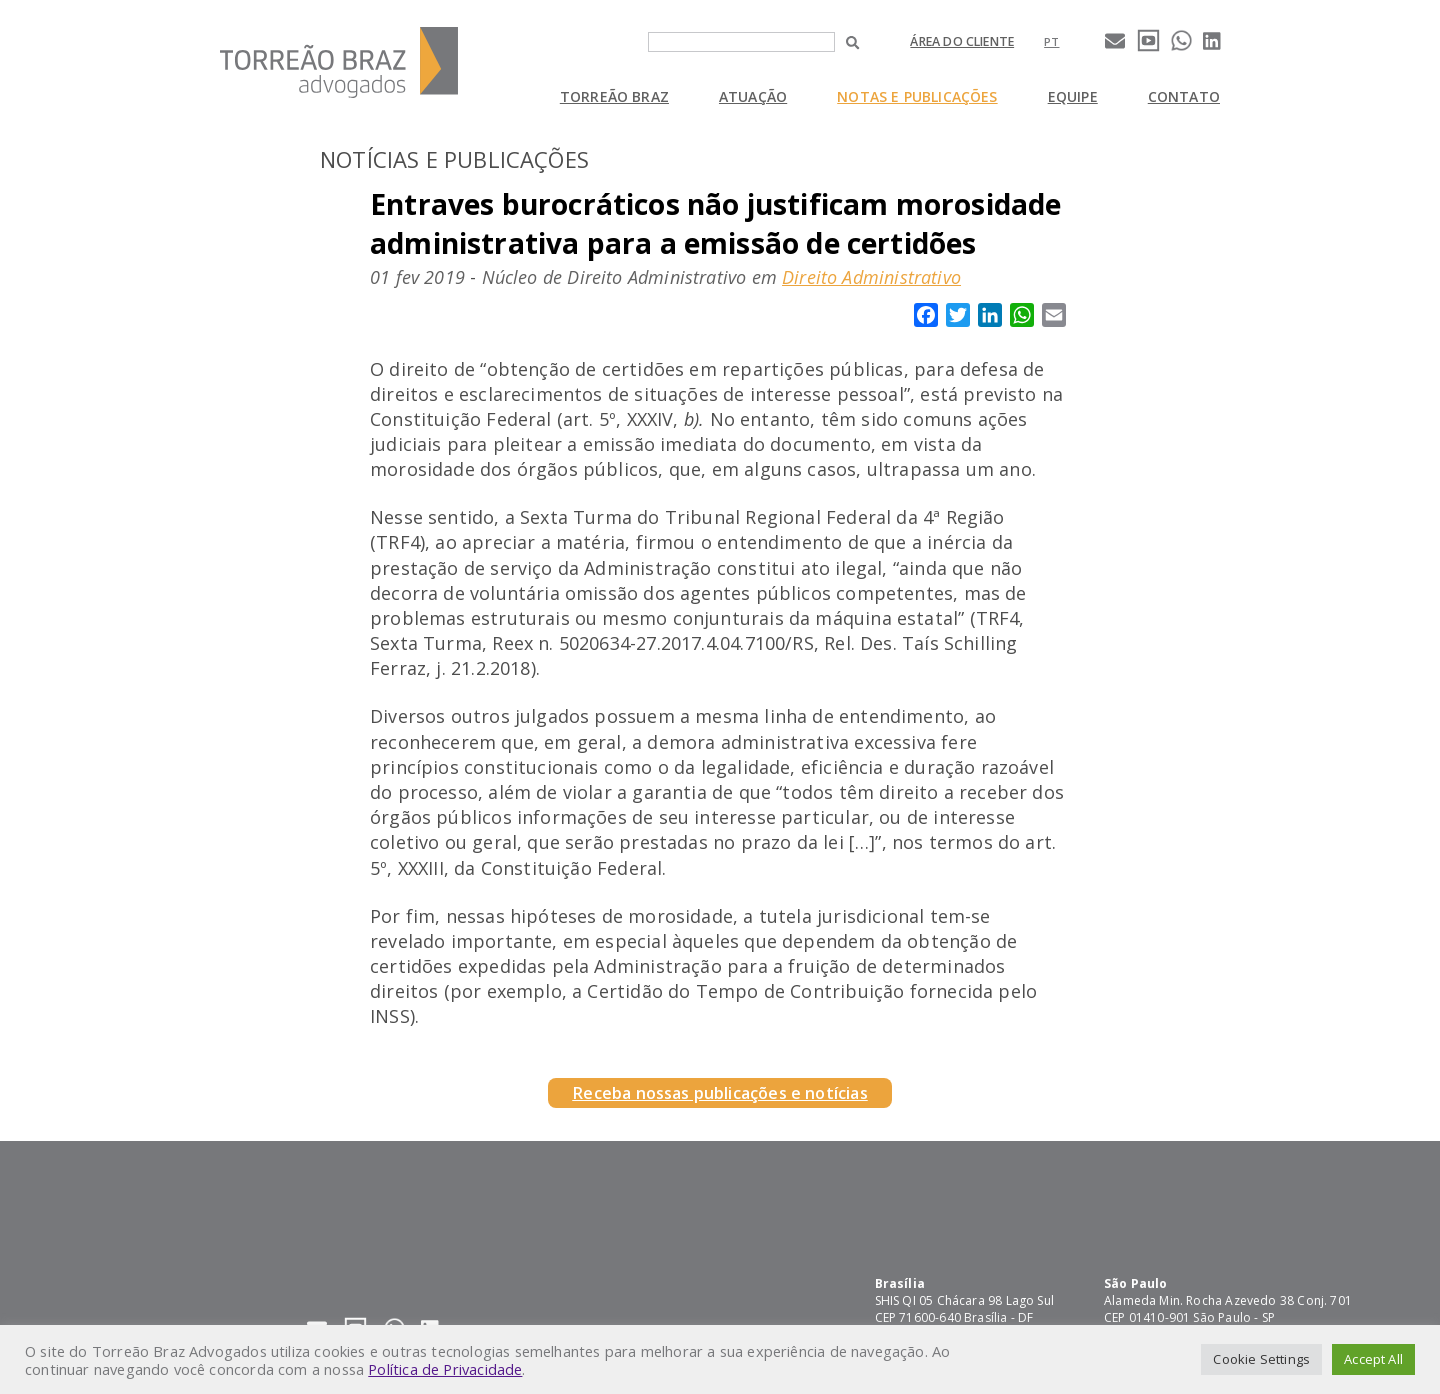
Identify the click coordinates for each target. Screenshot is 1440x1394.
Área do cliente (962, 41)
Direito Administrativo (871, 277)
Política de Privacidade (445, 1369)
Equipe (1073, 96)
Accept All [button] (1373, 1359)
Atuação (753, 96)
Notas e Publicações (917, 96)
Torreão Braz (614, 96)
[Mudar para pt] (1051, 41)
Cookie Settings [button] (1261, 1359)
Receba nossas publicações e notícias (719, 1093)
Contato (1184, 96)
